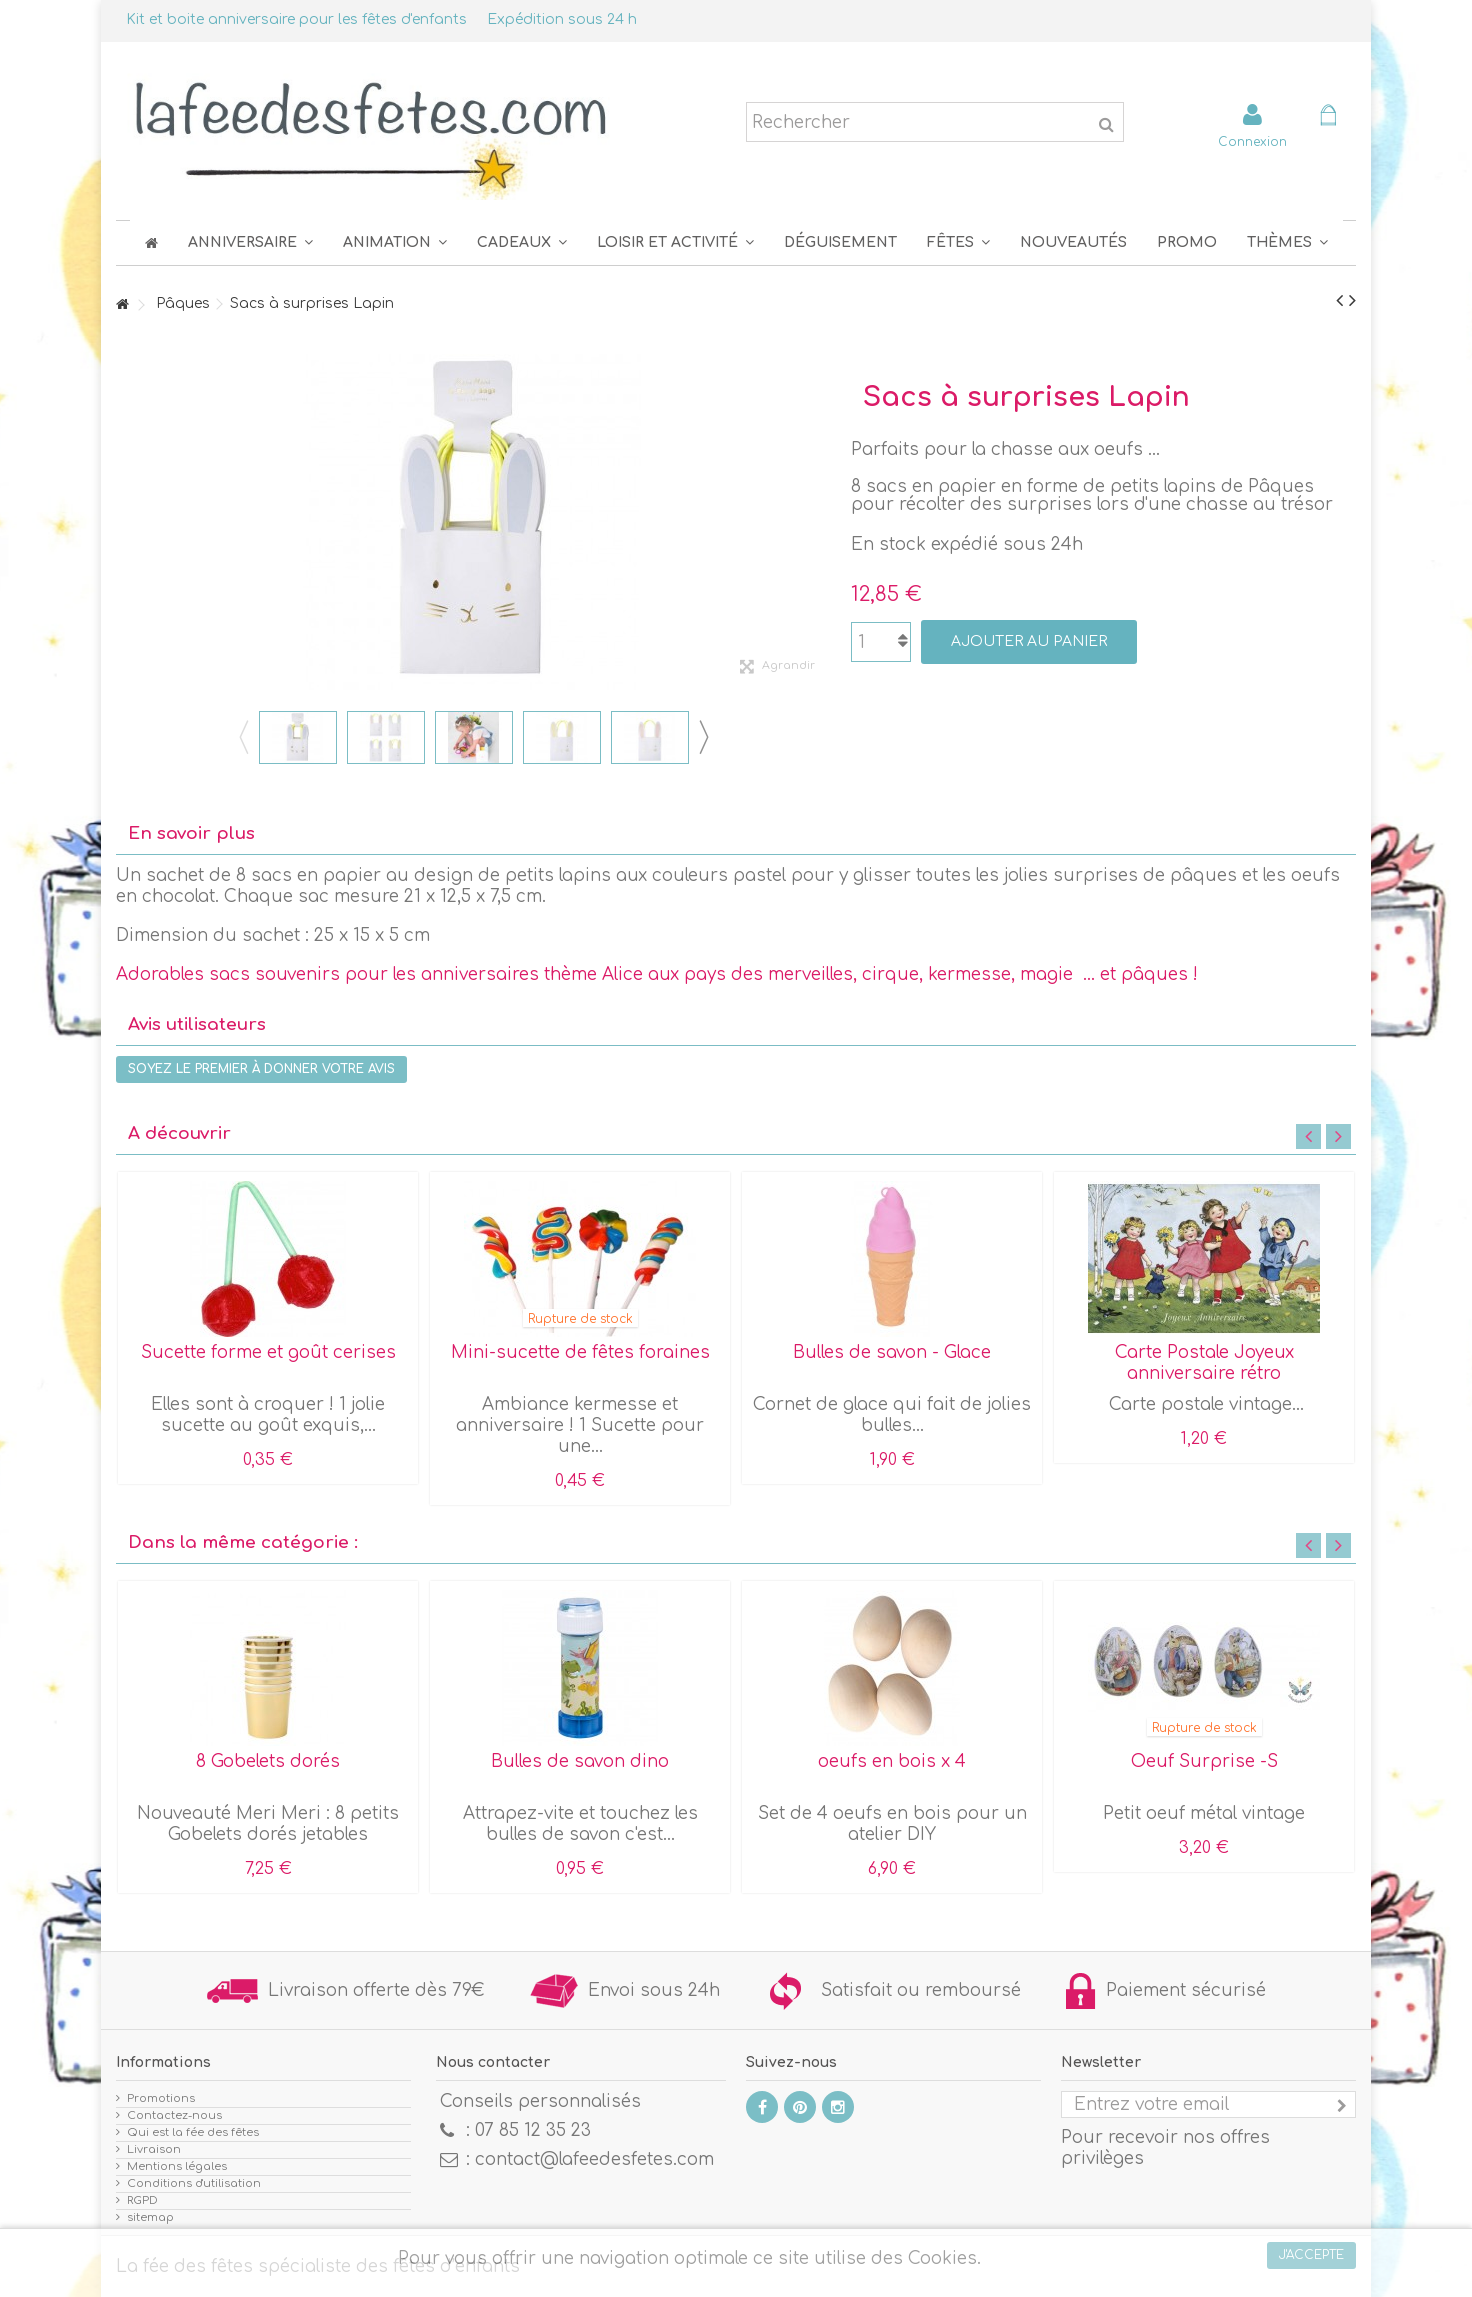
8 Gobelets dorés (268, 1761)
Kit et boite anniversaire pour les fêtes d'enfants (296, 19)
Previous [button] (243, 737)
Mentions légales (177, 2166)
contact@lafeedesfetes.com (594, 2159)
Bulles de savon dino (580, 1761)
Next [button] (703, 737)
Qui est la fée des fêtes (193, 2132)
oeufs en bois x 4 (892, 1761)
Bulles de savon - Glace (892, 1352)
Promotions (161, 2098)
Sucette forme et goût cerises (268, 1352)
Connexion (1252, 141)
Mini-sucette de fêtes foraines (580, 1352)
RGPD (142, 2200)
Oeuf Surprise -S (1204, 1761)
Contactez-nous (174, 2115)
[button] (958, 242)
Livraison (154, 2149)
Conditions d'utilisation (194, 2183)
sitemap (150, 2217)
